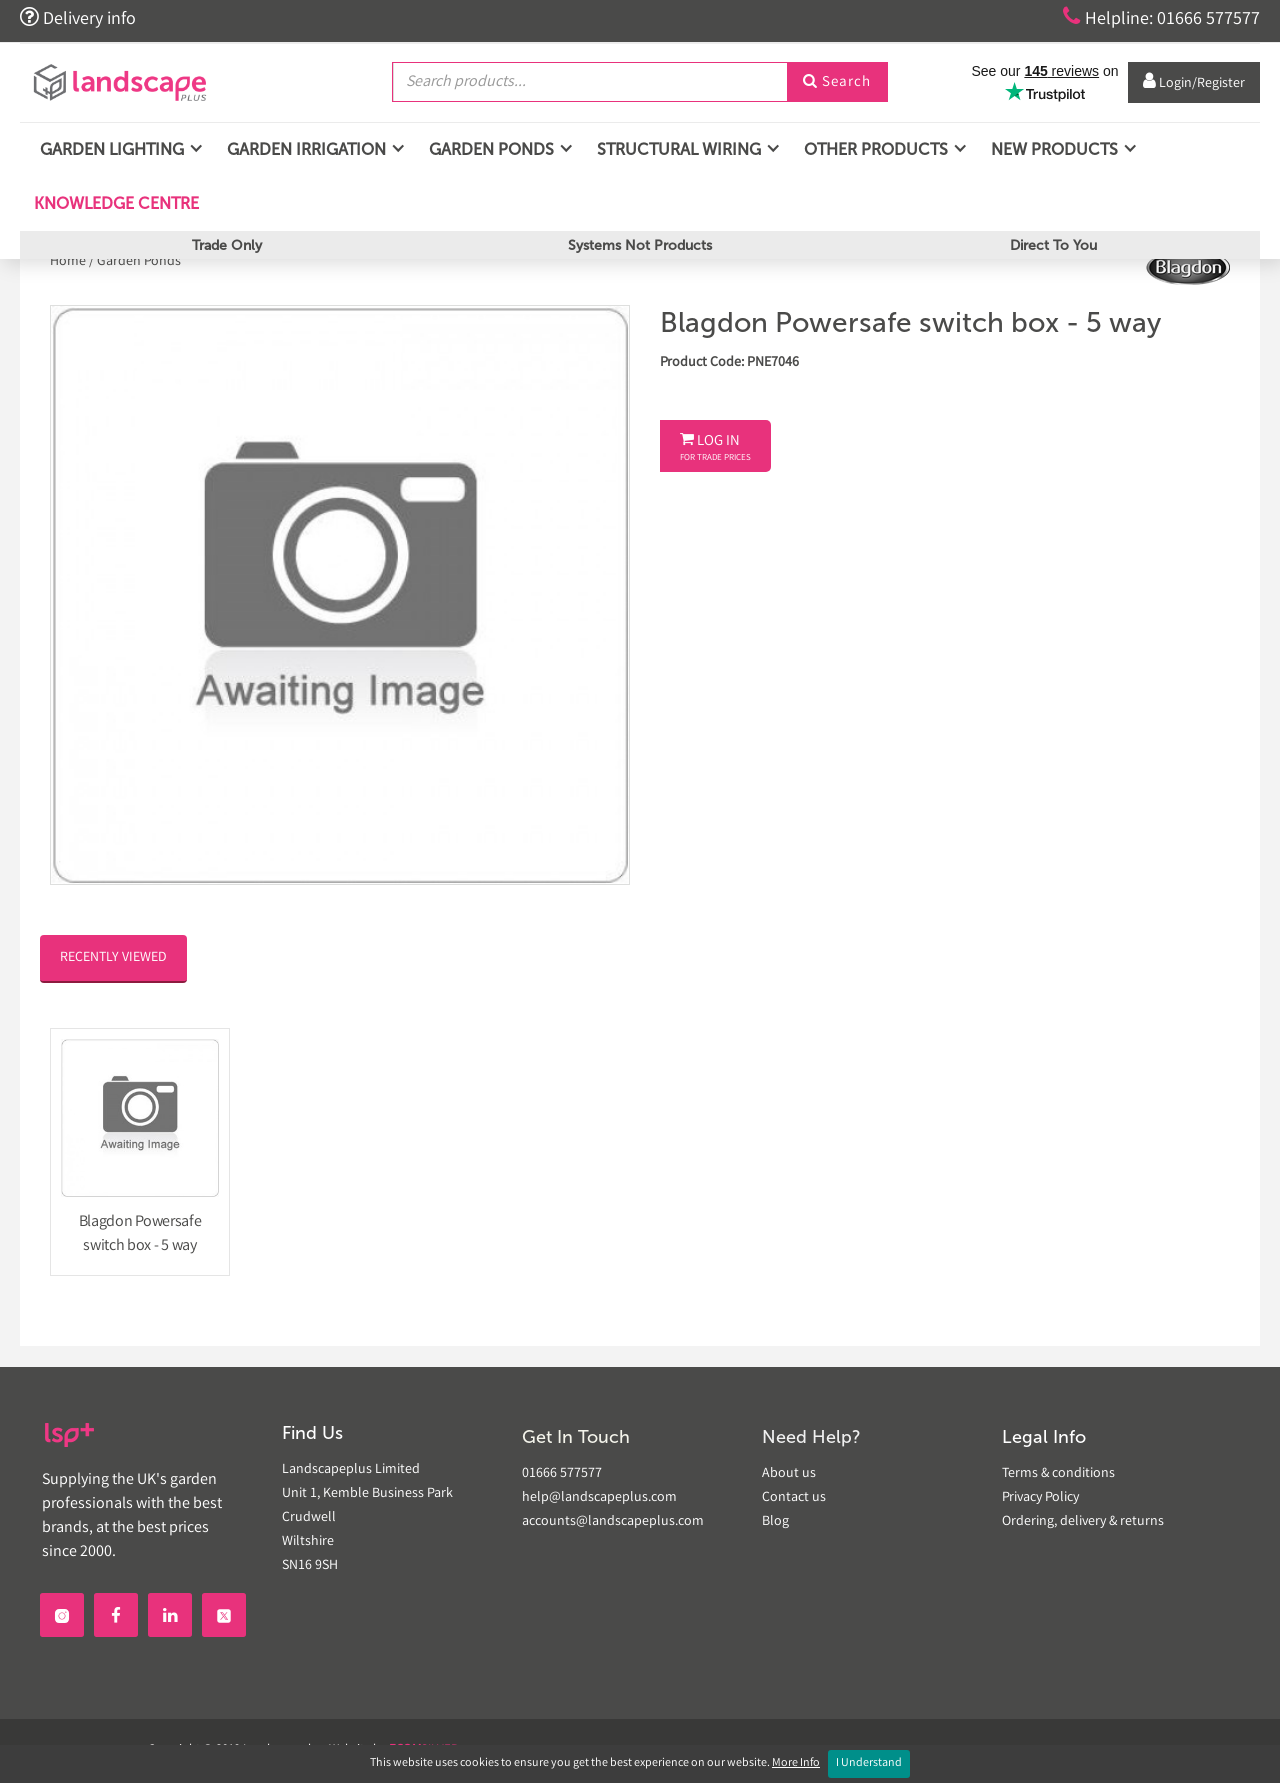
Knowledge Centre (114, 203)
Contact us (794, 1498)
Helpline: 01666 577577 (1161, 18)
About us (789, 1474)
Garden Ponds (139, 262)
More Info (796, 1763)
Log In (715, 448)
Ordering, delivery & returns (1083, 1522)
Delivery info (78, 18)
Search (837, 83)
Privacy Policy (1040, 1498)
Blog (775, 1522)
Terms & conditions (1058, 1474)
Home (69, 262)
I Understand (869, 1763)
